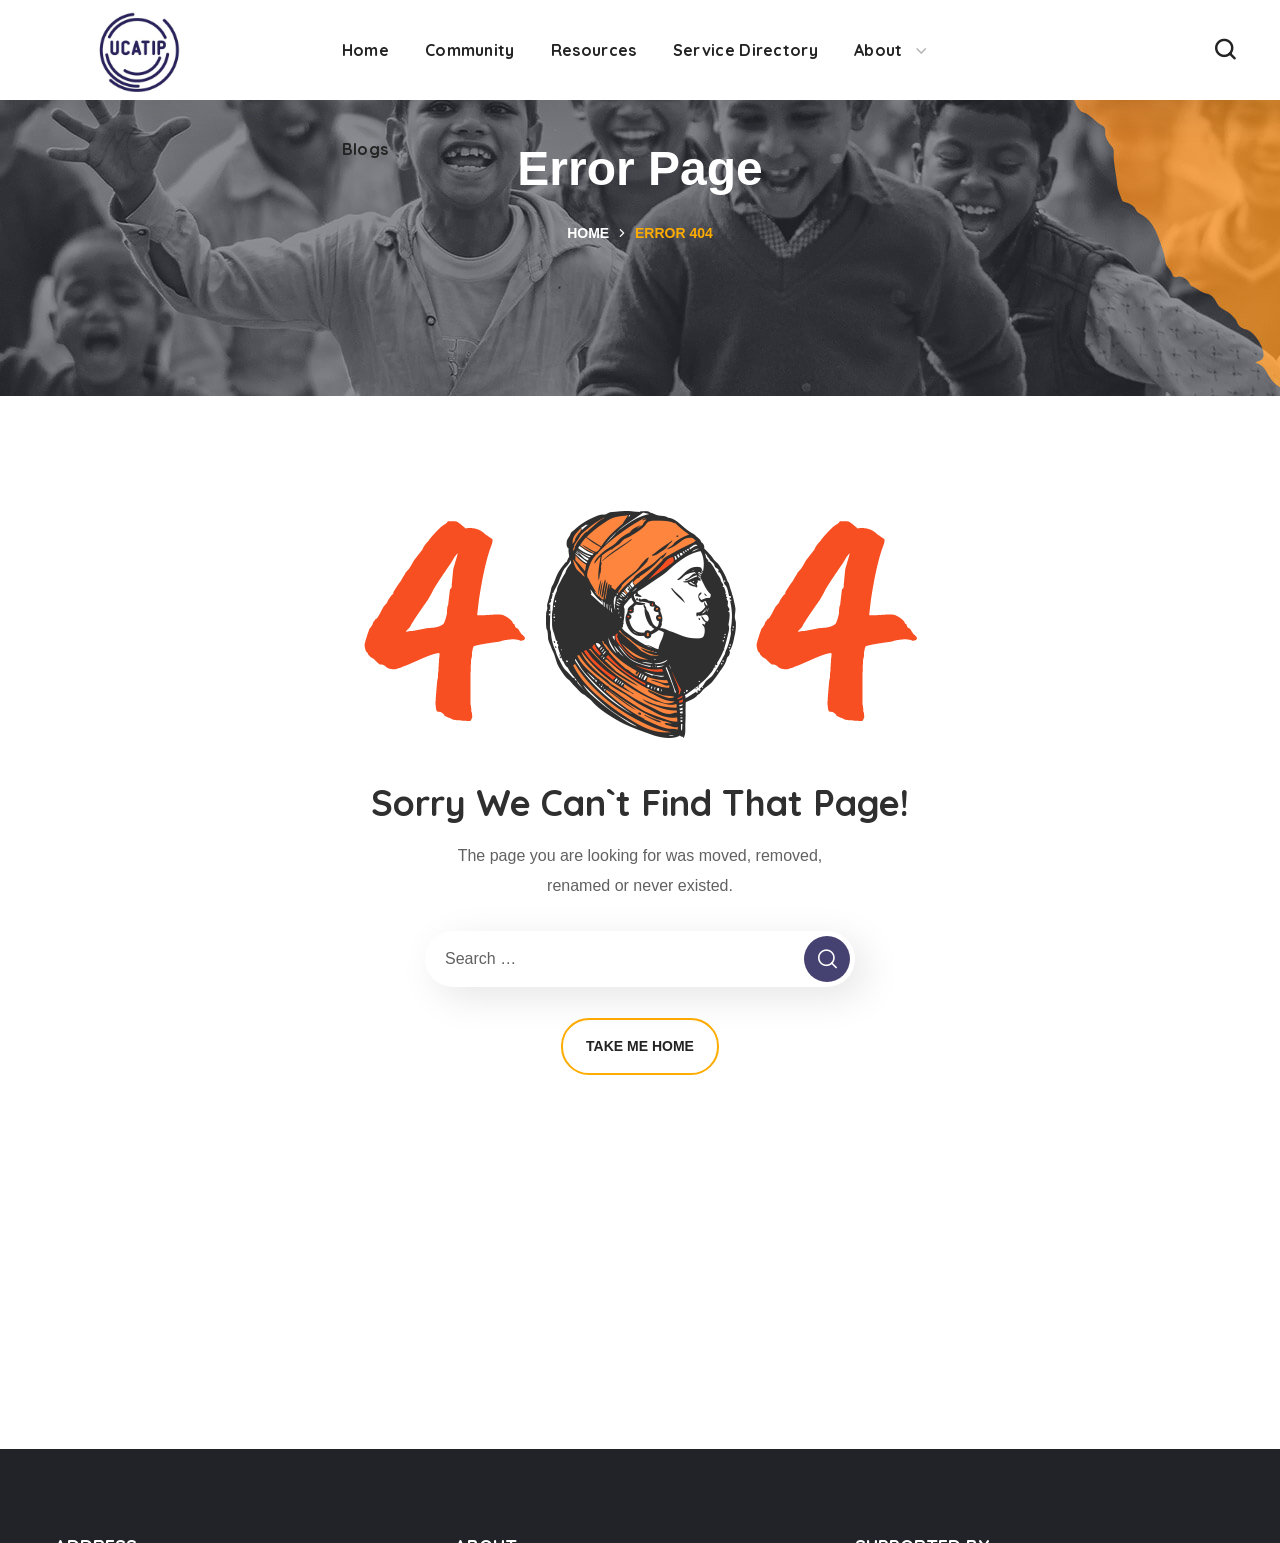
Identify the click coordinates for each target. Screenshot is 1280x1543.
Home (588, 233)
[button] (1225, 50)
